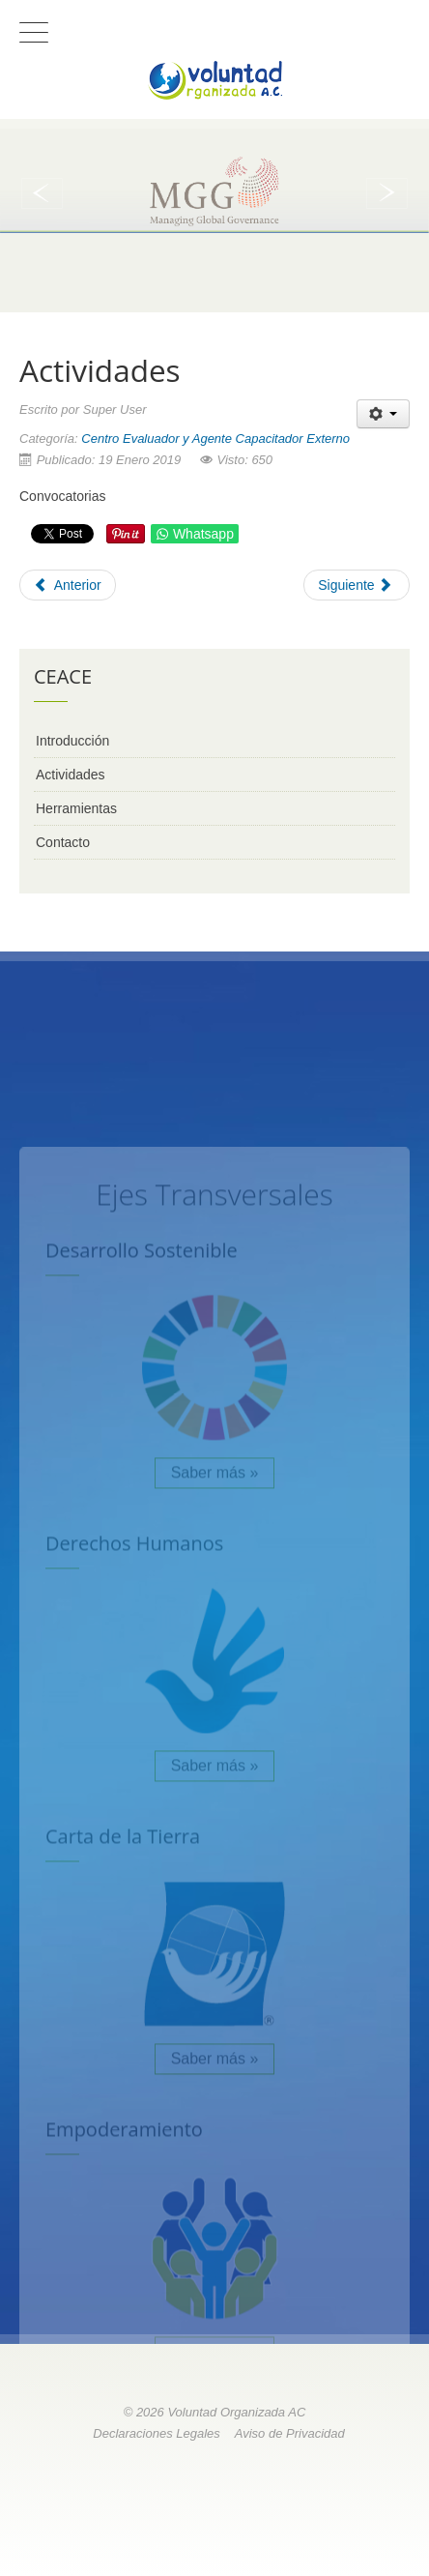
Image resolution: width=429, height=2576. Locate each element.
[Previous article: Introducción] (67, 585)
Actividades (70, 774)
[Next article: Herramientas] (356, 585)
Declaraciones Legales (156, 2433)
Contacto (63, 842)
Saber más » (215, 1683)
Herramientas (76, 808)
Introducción (72, 740)
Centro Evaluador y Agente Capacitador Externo (215, 438)
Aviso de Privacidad (290, 2433)
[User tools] (383, 413)
